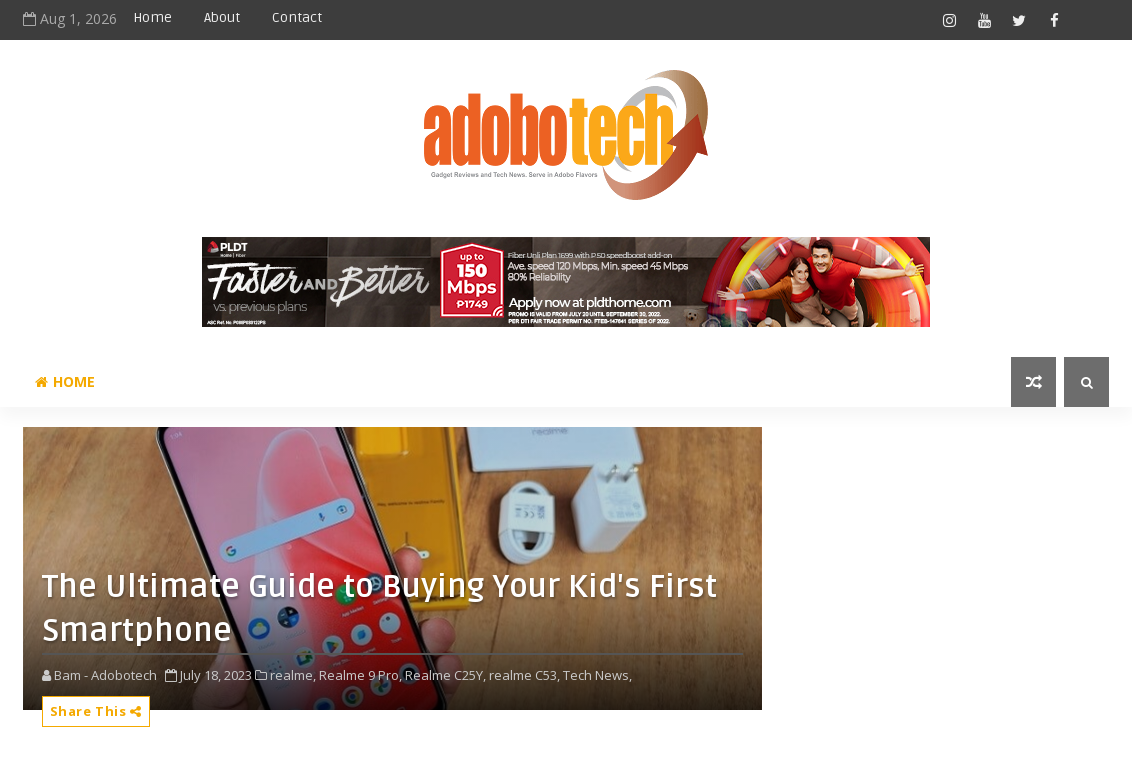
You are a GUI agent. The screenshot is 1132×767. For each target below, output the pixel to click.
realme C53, (524, 675)
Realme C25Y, (445, 675)
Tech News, (597, 675)
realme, (293, 675)
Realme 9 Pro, (360, 675)
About (222, 17)
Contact (297, 17)
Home (152, 17)
